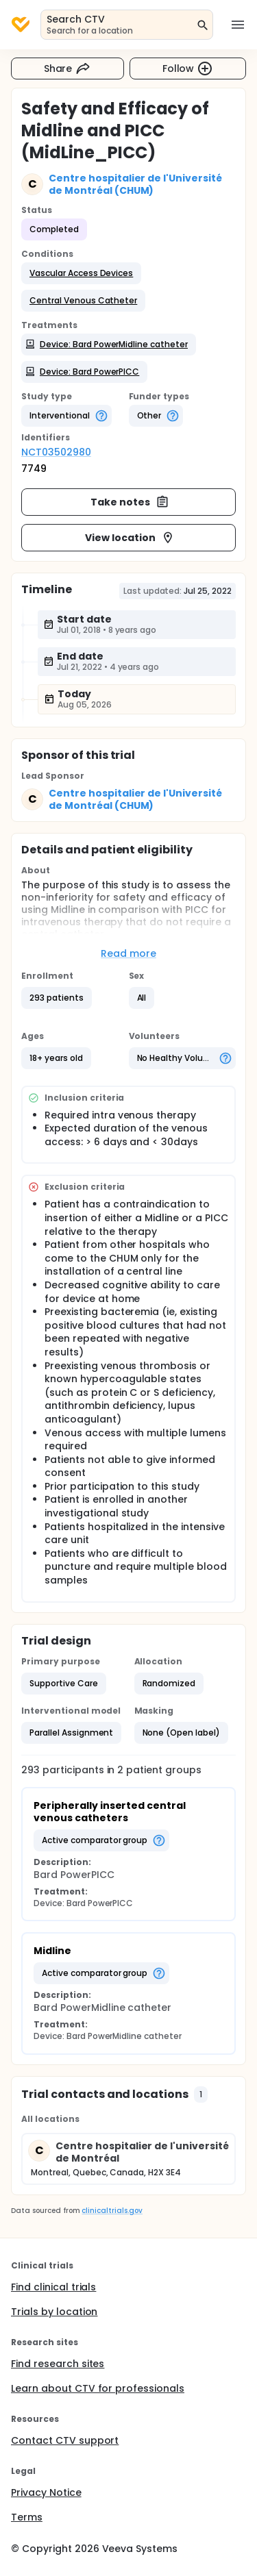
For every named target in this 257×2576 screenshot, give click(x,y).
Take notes (129, 502)
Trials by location (54, 2311)
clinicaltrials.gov (112, 2210)
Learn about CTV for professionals (97, 2388)
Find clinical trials (53, 2287)
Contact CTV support (65, 2440)
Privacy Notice (46, 2492)
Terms (26, 2517)
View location (130, 538)
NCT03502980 (56, 452)
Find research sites (57, 2364)
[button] (81, 273)
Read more (128, 953)
